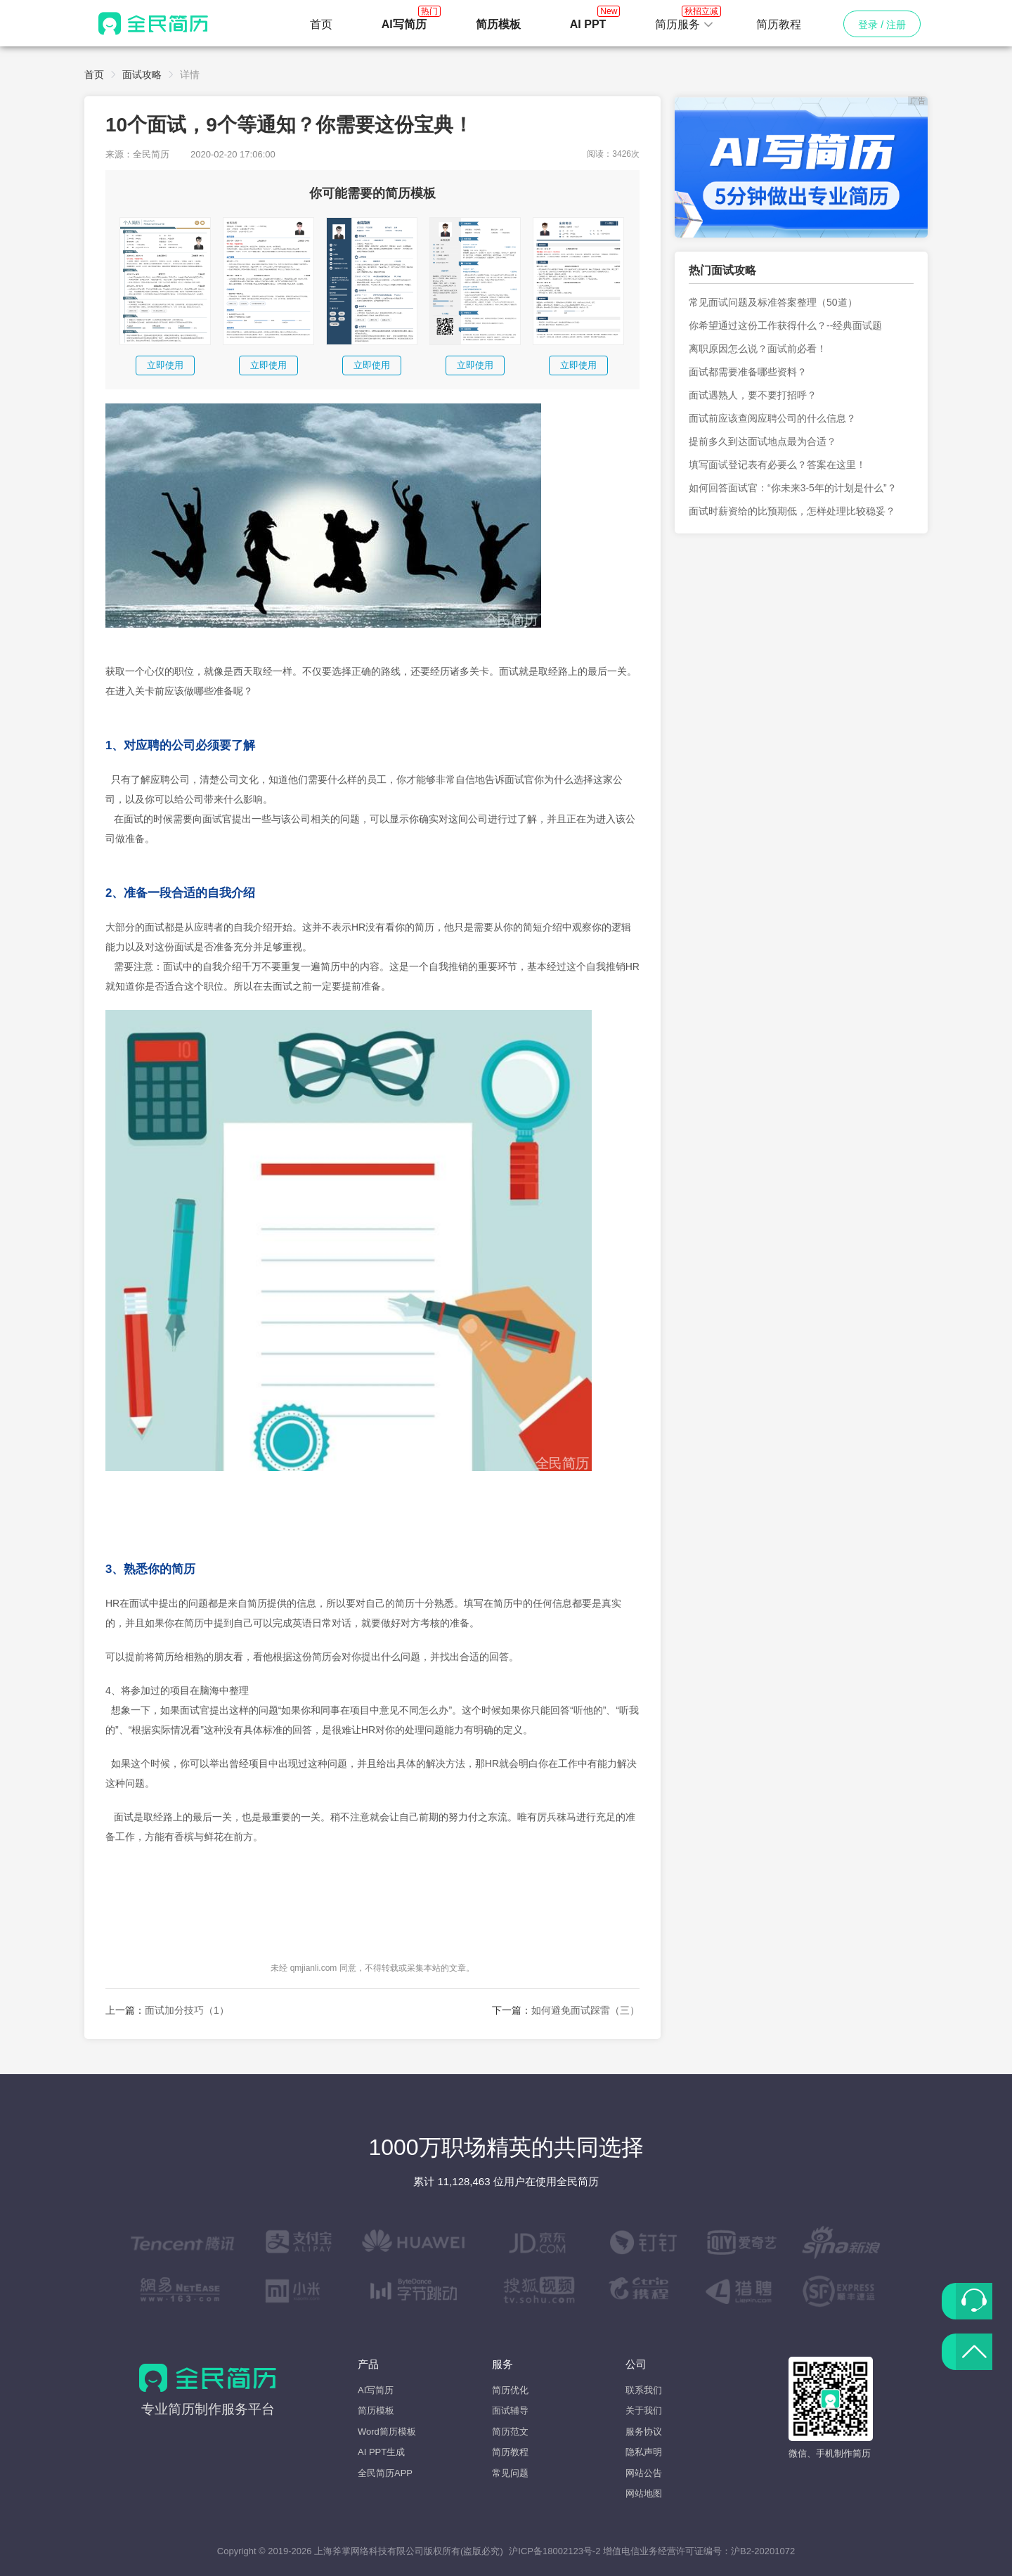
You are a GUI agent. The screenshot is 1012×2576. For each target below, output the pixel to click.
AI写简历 (376, 2390)
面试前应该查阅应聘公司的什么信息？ (772, 418)
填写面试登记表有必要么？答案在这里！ (777, 464)
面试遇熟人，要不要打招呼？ (753, 395)
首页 (321, 24)
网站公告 (643, 2473)
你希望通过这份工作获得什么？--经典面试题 (785, 325)
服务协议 (643, 2431)
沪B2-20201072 (763, 2551)
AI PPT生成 (381, 2452)
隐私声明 (643, 2452)
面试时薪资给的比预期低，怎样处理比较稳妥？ (792, 511)
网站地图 (643, 2493)
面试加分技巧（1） (187, 2010)
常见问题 (510, 2473)
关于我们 (643, 2410)
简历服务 (684, 20)
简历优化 (510, 2390)
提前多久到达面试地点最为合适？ (762, 441)
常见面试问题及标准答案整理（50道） (773, 302)
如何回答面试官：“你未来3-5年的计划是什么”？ (793, 487)
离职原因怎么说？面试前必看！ (757, 348)
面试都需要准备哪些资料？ (748, 371)
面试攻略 (142, 74)
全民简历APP (385, 2473)
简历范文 (510, 2431)
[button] (684, 25)
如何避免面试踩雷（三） (585, 2010)
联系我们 (643, 2390)
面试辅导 (510, 2410)
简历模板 (376, 2410)
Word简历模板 (387, 2431)
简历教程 (778, 24)
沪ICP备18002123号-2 (554, 2551)
